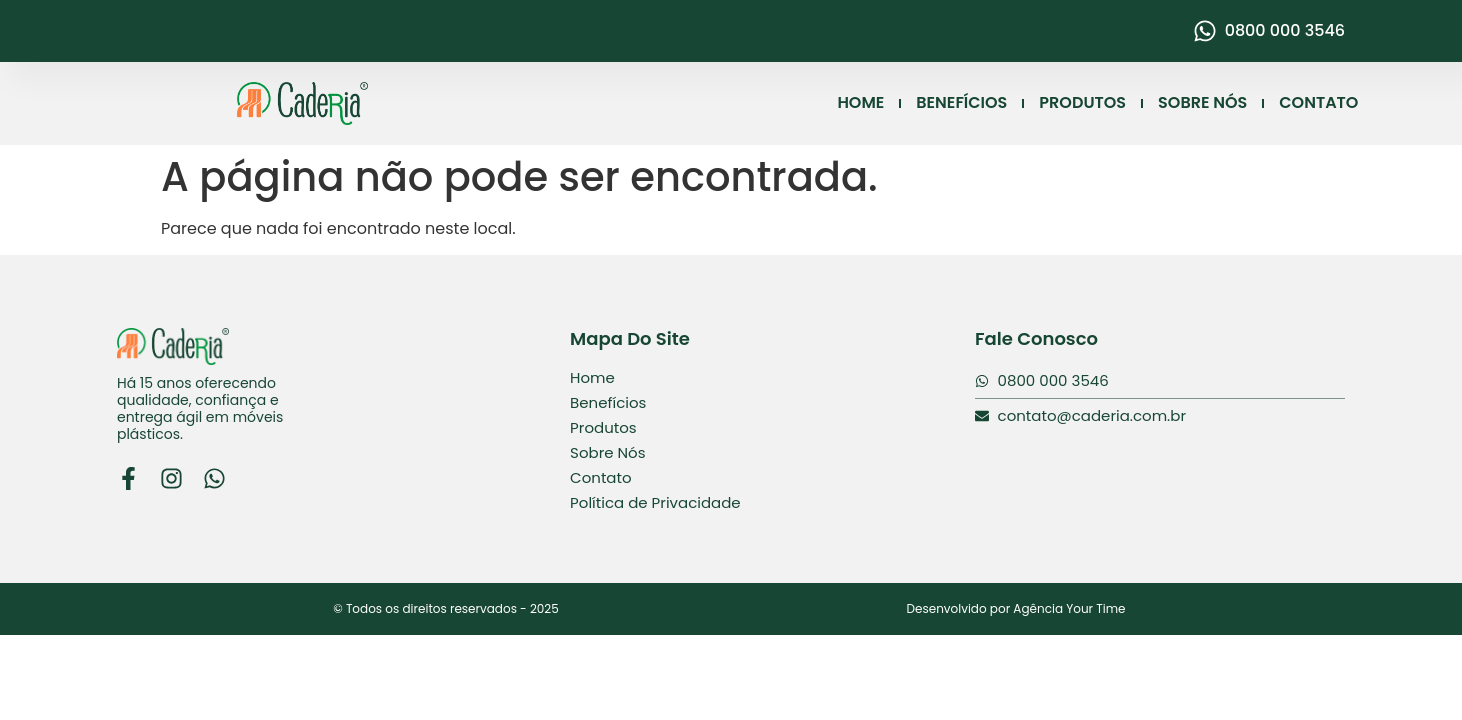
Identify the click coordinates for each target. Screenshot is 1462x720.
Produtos (603, 427)
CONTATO (1318, 102)
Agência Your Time (1069, 608)
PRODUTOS (1082, 102)
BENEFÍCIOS (961, 102)
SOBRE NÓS (1202, 102)
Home (592, 377)
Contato (600, 477)
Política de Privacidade (655, 502)
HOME (860, 102)
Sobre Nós (607, 452)
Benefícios (608, 402)
